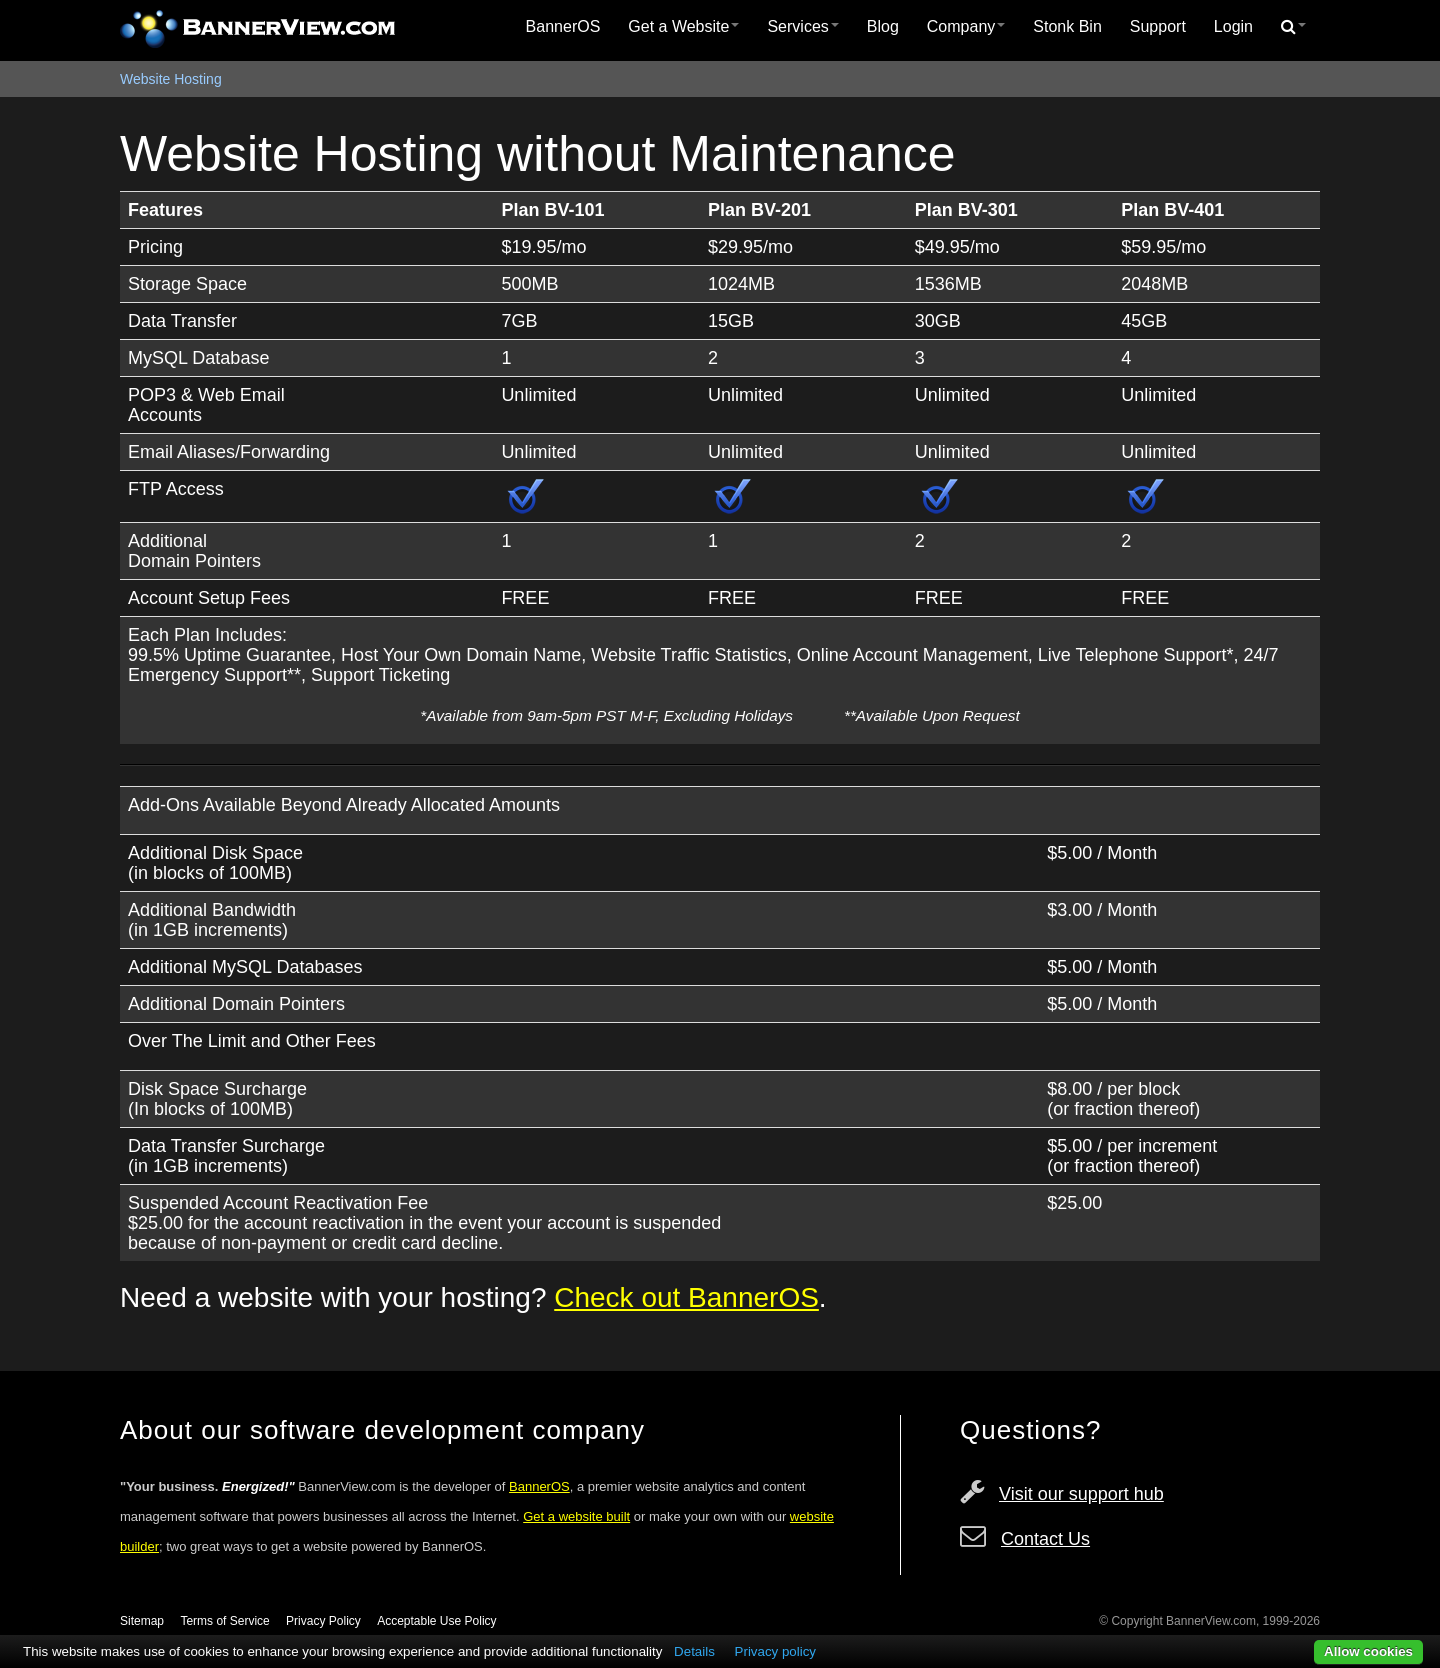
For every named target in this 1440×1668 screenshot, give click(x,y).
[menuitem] (563, 27)
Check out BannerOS (686, 1297)
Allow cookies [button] (1368, 1651)
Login (1233, 26)
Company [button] (966, 26)
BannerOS (563, 26)
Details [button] (694, 1651)
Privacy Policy (323, 1621)
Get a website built (576, 1516)
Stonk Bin (1067, 26)
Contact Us (1045, 1539)
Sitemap (142, 1621)
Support (1158, 26)
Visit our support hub (1081, 1494)
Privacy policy (775, 1651)
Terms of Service (224, 1621)
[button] (1293, 27)
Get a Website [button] (683, 26)
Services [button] (802, 26)
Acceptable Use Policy (436, 1621)
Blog (883, 26)
